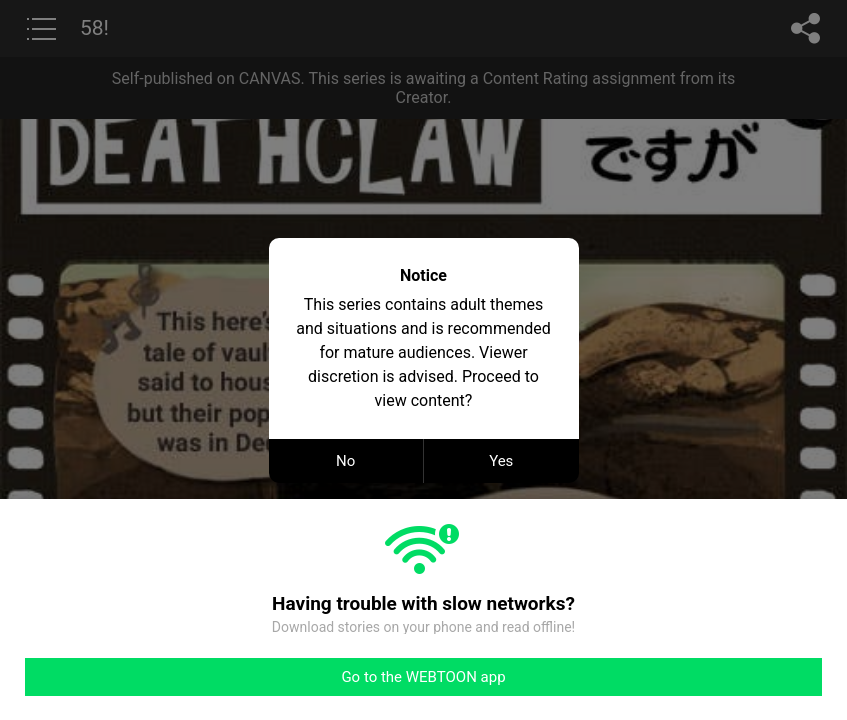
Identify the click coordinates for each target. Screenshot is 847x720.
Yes (501, 461)
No (345, 461)
